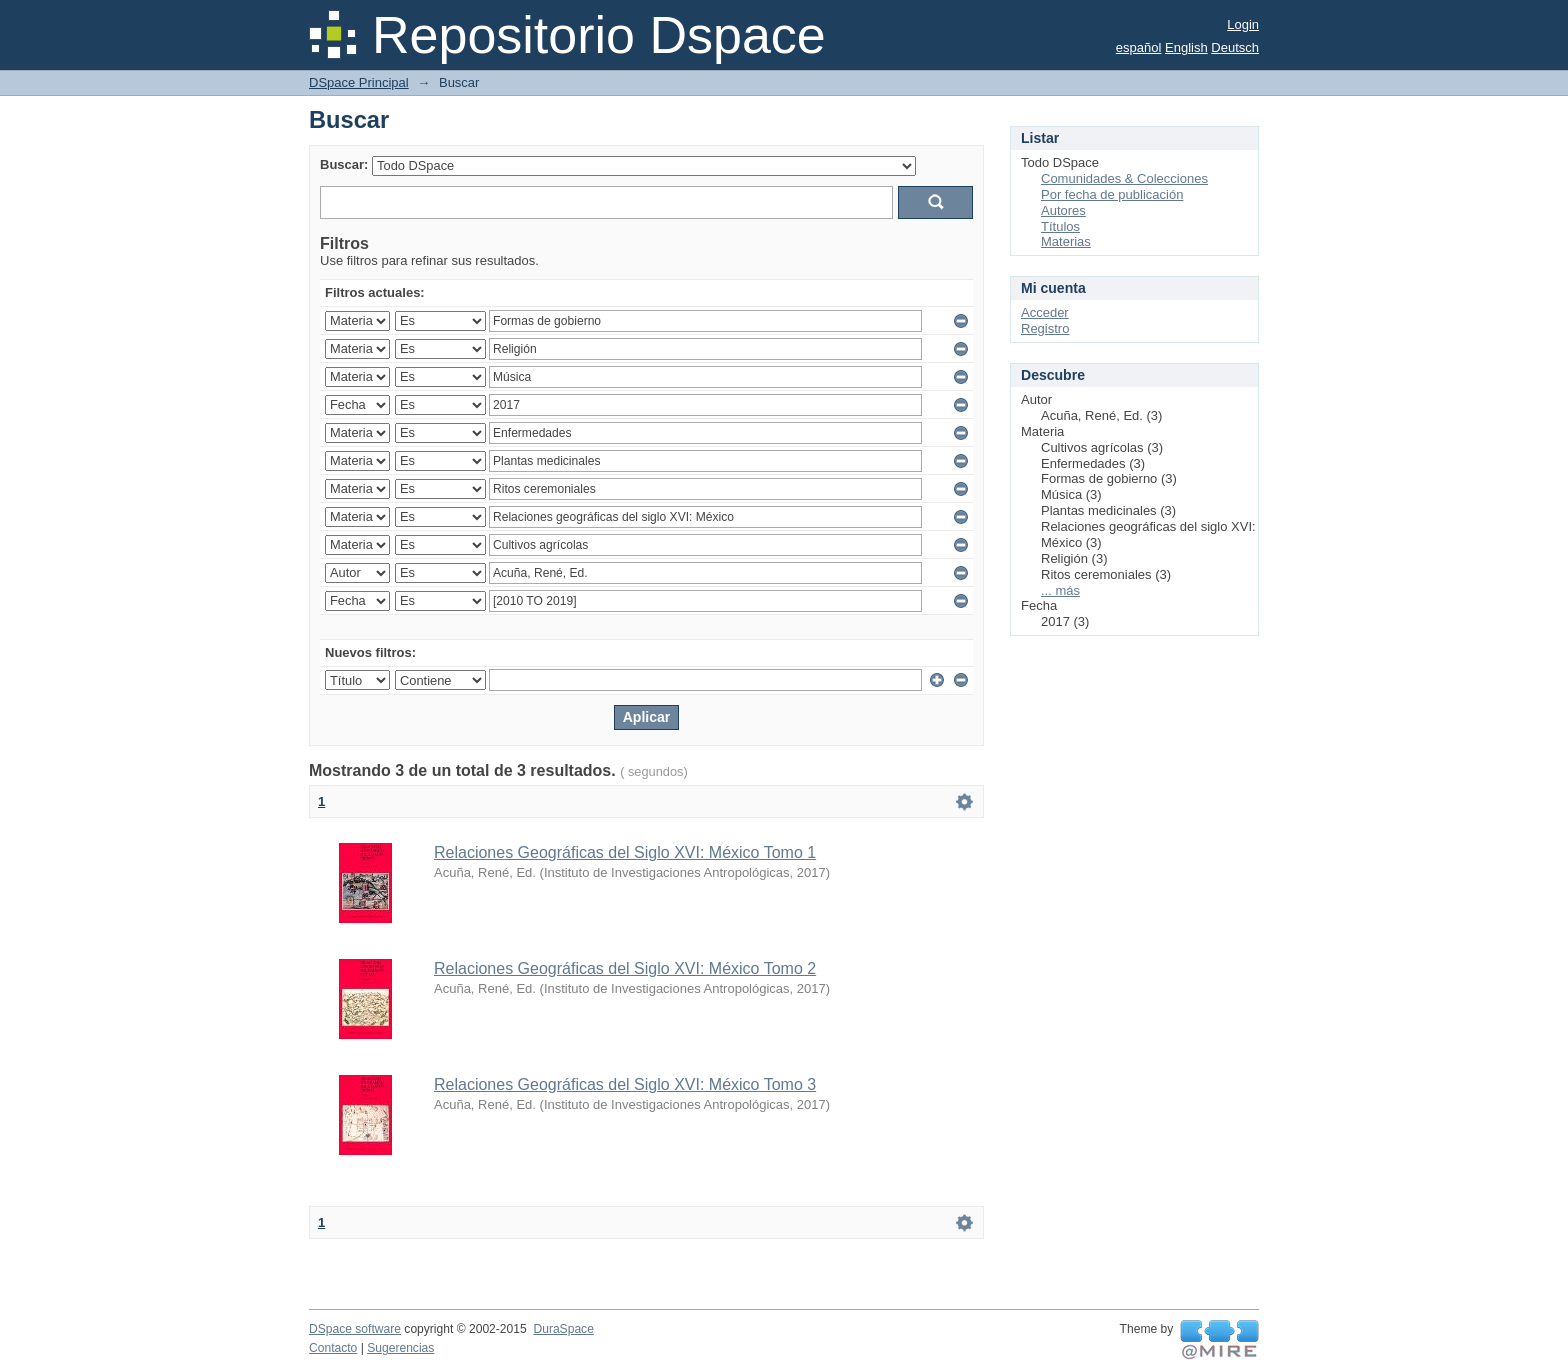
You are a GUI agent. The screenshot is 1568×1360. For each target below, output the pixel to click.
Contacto (333, 1348)
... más (1060, 590)
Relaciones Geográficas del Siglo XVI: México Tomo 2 (625, 968)
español (1139, 47)
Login (1243, 24)
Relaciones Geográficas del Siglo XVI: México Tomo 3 (625, 1084)
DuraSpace (563, 1329)
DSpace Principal (359, 82)
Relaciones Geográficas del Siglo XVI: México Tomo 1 (625, 852)
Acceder (1045, 312)
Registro (1045, 328)
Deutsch (1235, 47)
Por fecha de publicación (1112, 194)
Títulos (1060, 226)
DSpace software (355, 1329)
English (1186, 47)
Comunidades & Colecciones (1124, 178)
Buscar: (344, 164)
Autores (1063, 210)
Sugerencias (400, 1348)
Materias (1066, 241)
